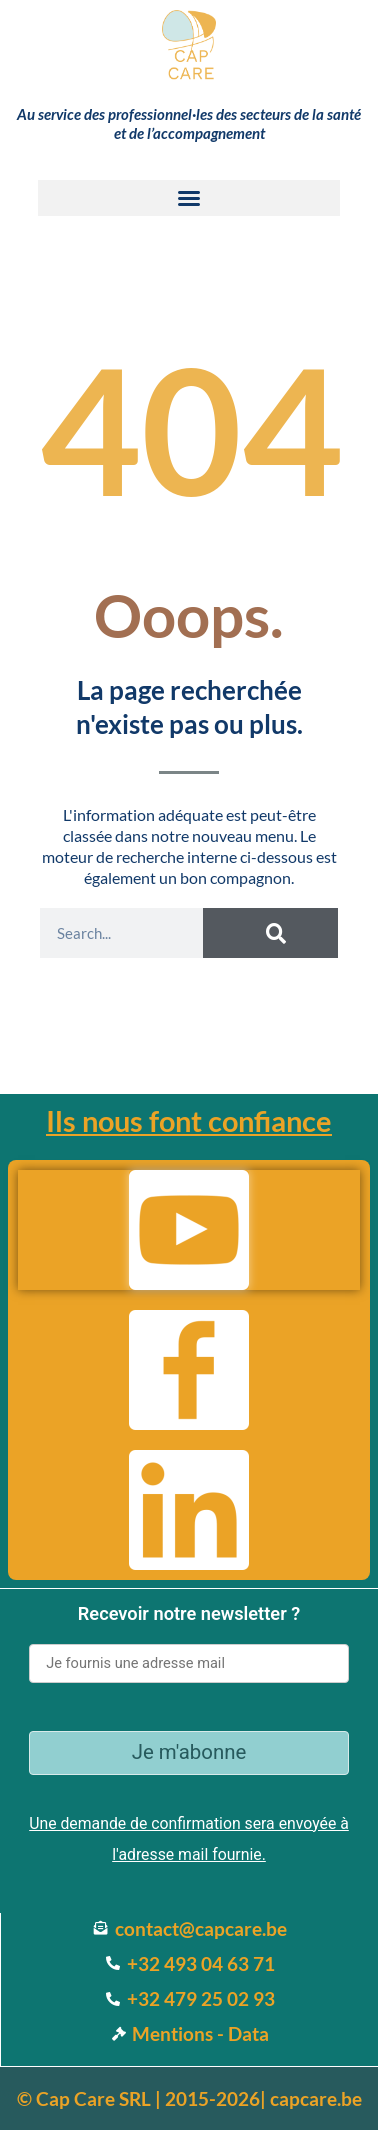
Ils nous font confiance (189, 1120)
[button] (189, 198)
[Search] (270, 933)
